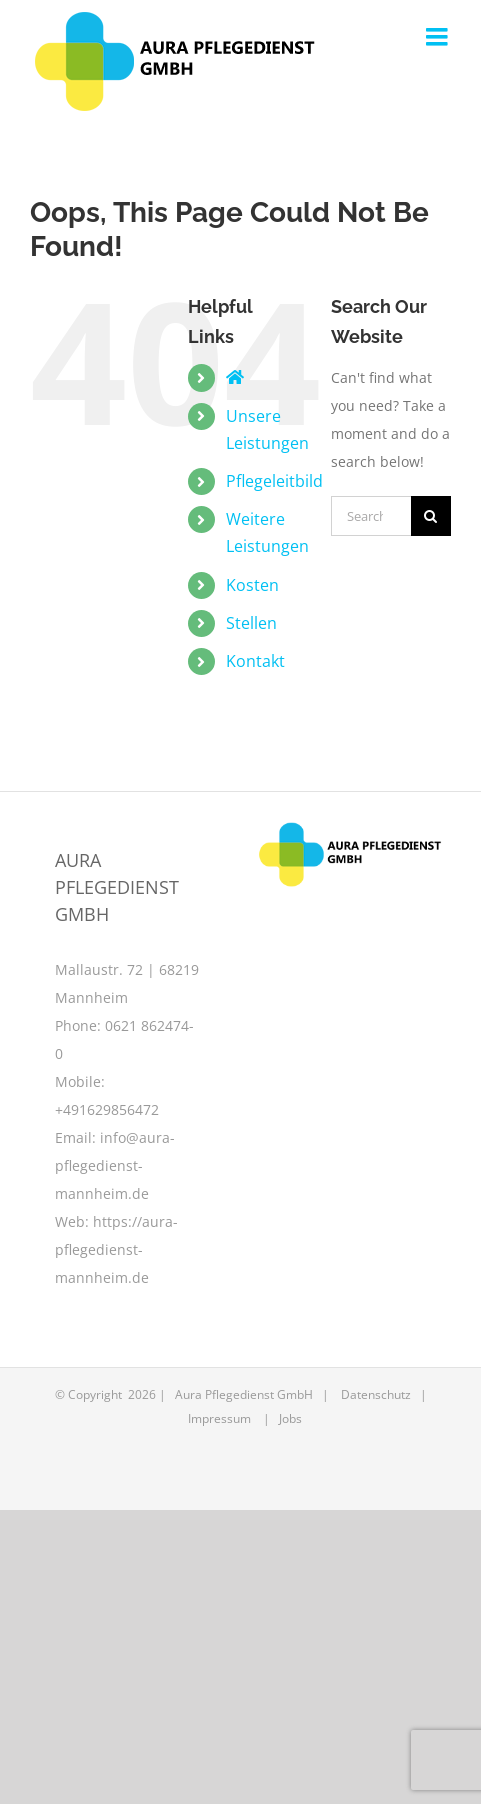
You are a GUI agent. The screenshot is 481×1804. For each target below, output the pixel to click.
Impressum (219, 1418)
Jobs (290, 1418)
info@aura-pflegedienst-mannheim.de (115, 1165)
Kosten (252, 585)
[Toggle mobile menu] (438, 36)
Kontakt (255, 661)
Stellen (251, 623)
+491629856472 (107, 1109)
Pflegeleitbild (274, 481)
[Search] (431, 516)
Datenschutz (376, 1394)
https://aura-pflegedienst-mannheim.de (116, 1249)
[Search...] (371, 516)
